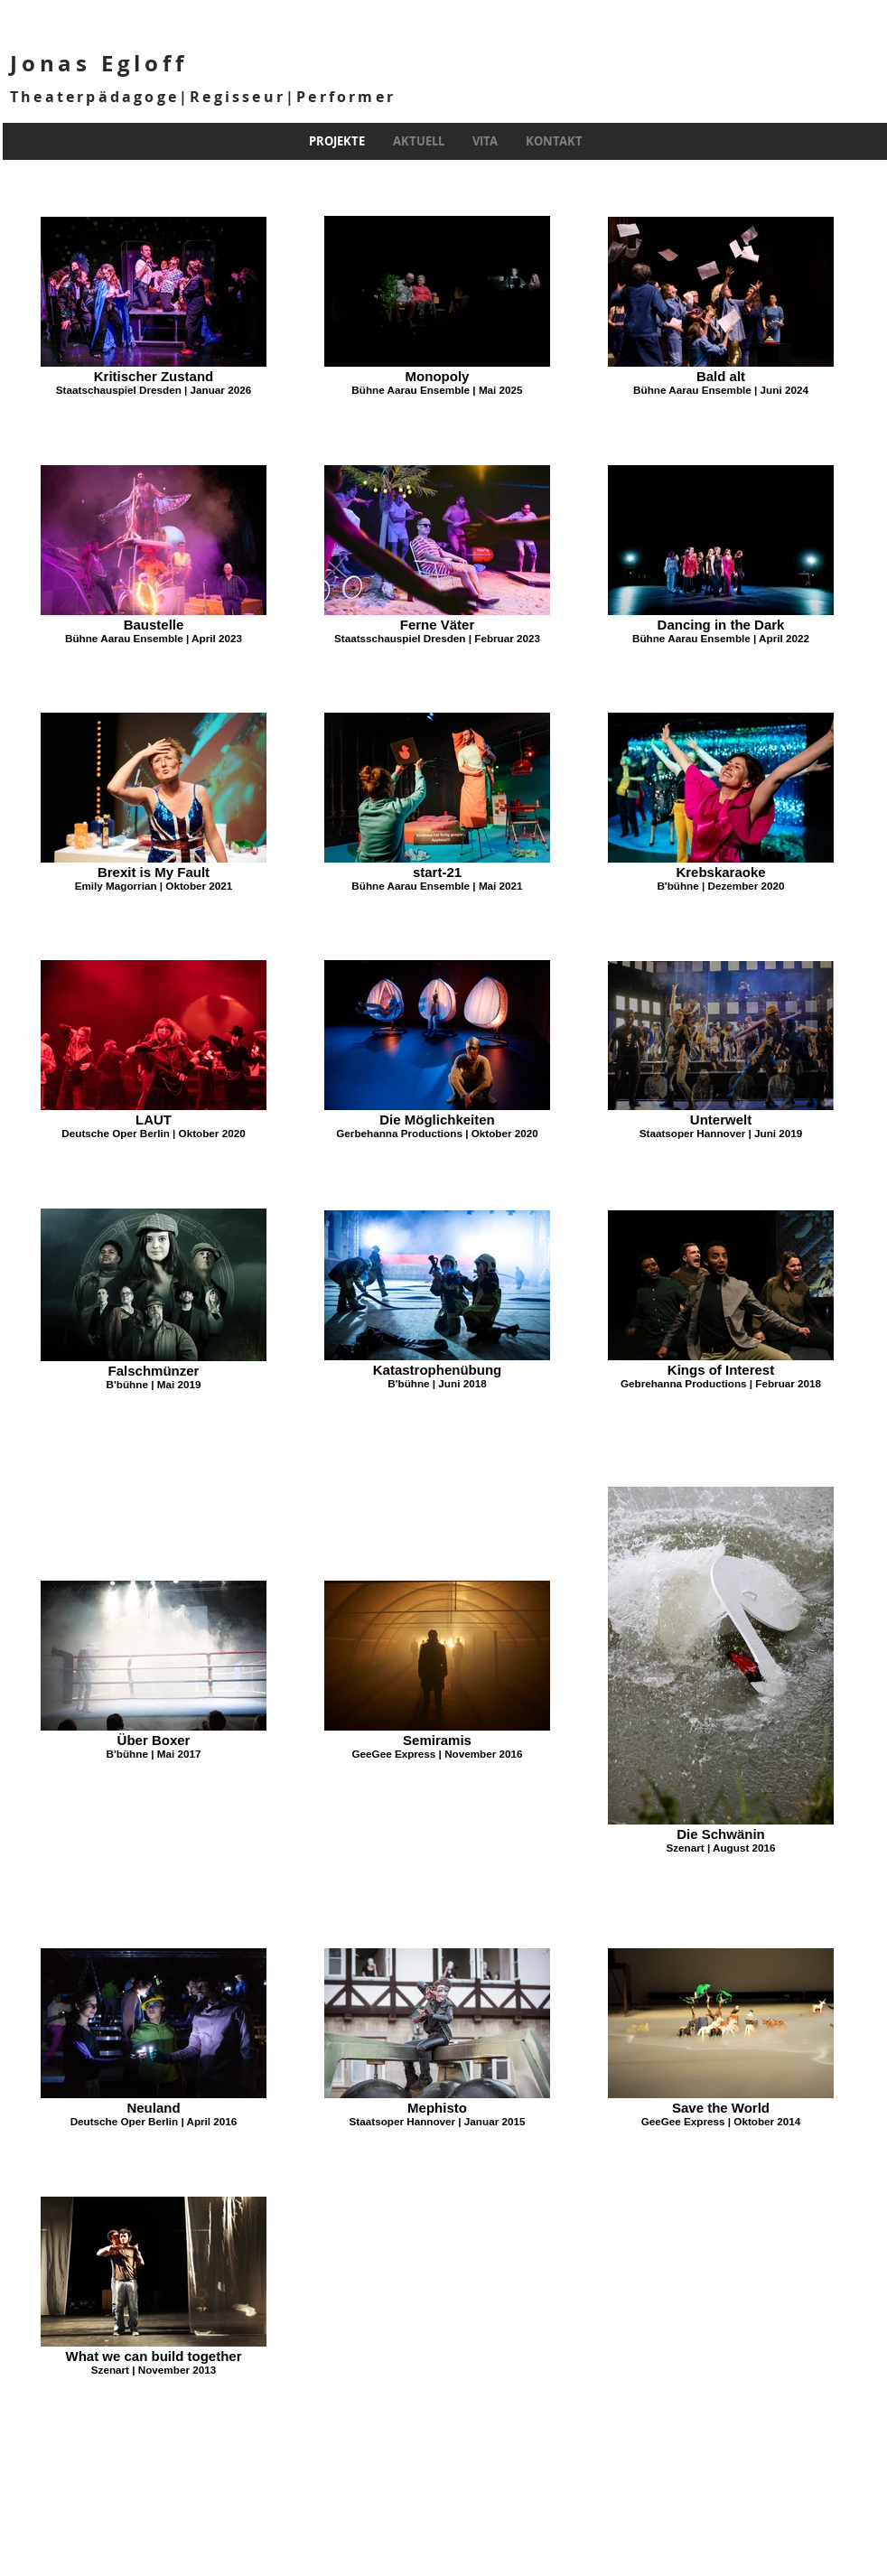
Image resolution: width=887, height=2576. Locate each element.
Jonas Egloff (99, 63)
